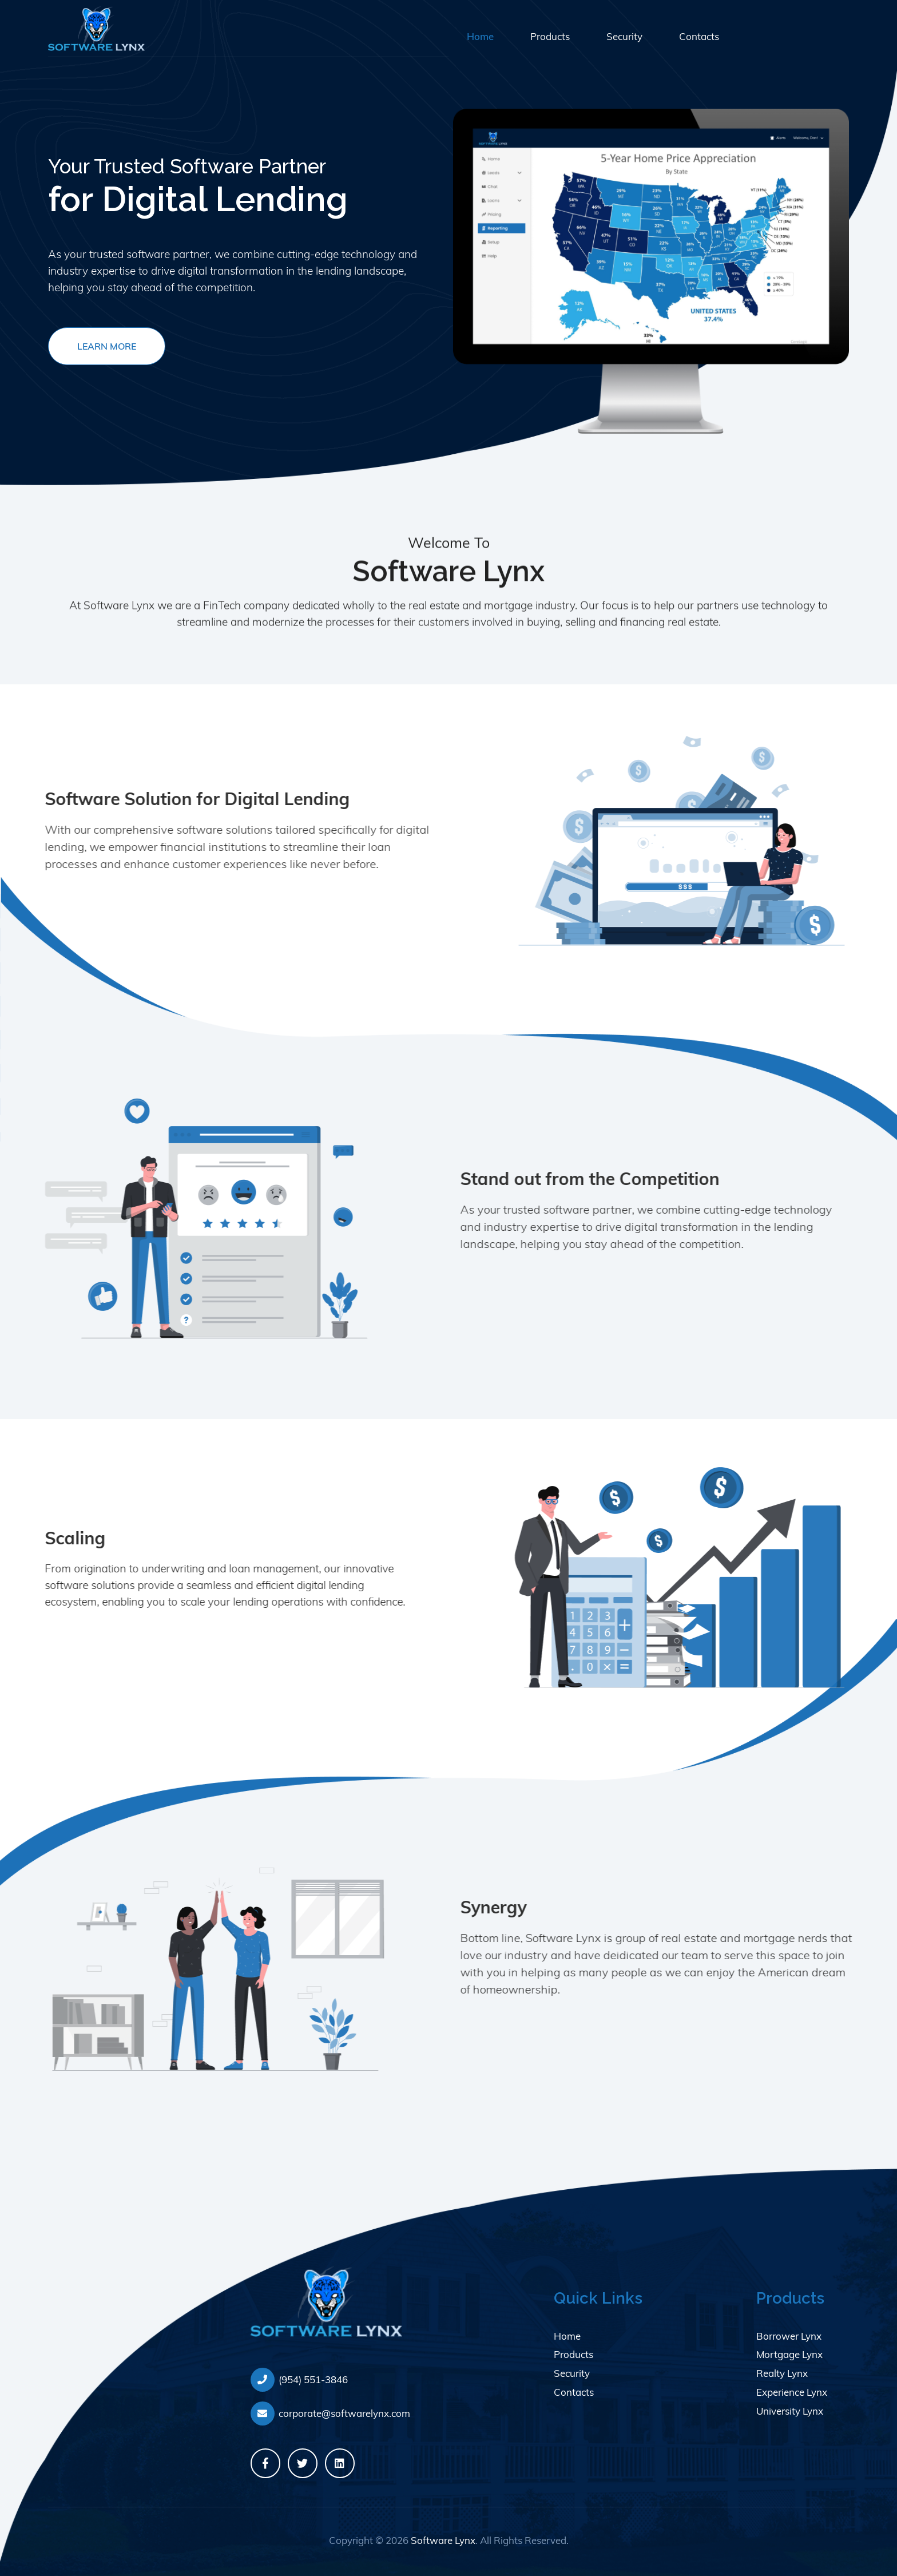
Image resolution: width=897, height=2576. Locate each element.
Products (550, 36)
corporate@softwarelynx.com (330, 2413)
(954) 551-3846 (299, 2380)
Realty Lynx (782, 2373)
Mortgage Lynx (789, 2354)
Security (624, 36)
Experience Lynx (791, 2392)
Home (480, 36)
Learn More (106, 346)
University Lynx (789, 2411)
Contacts (699, 36)
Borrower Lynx (788, 2336)
